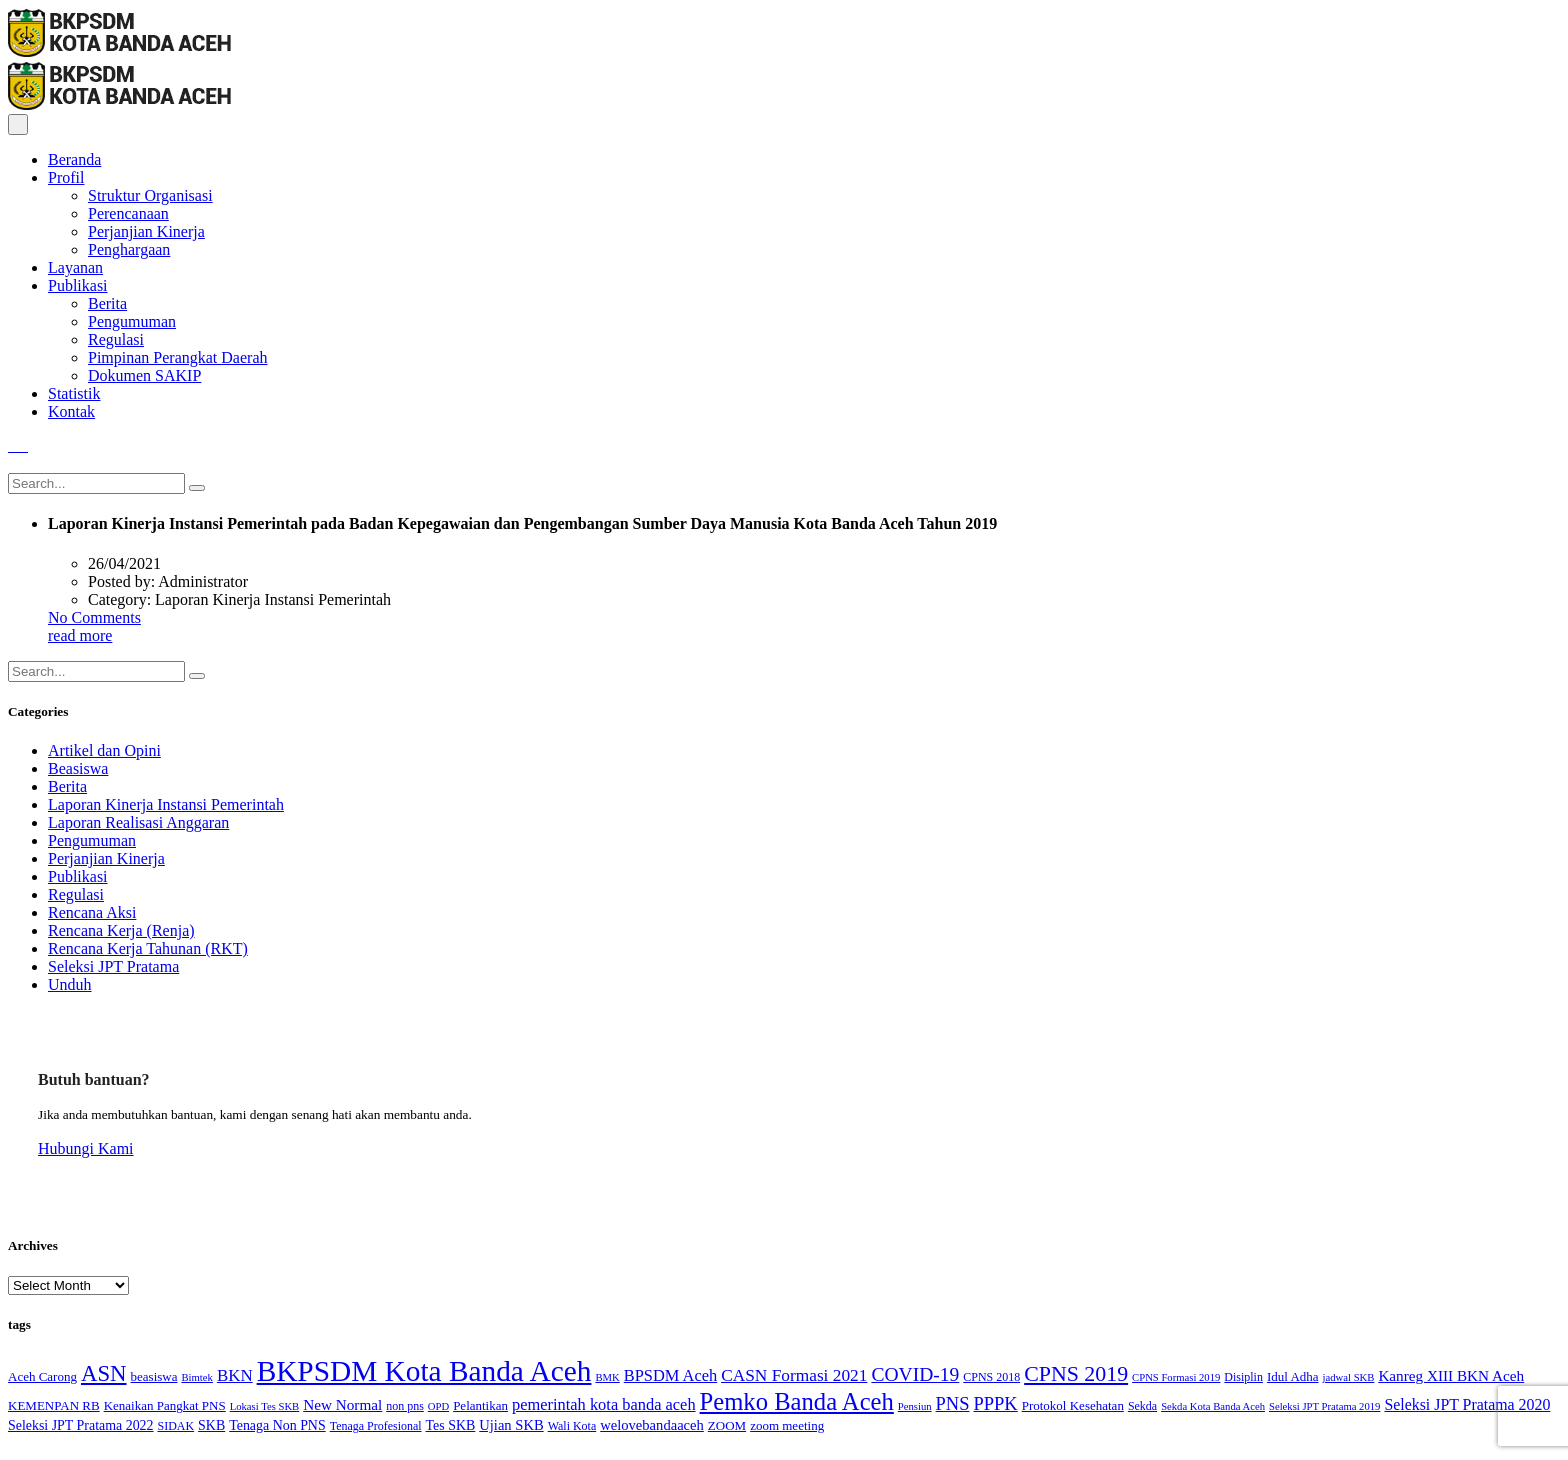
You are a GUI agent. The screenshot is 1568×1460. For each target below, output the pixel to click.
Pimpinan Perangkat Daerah (178, 357)
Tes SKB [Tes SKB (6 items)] (451, 1425)
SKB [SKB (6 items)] (211, 1425)
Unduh (70, 984)
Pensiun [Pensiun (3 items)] (915, 1406)
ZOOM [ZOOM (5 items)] (727, 1425)
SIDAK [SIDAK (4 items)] (176, 1426)
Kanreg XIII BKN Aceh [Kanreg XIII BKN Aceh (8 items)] (1451, 1375)
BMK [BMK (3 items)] (607, 1377)
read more (80, 635)
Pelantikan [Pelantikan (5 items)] (480, 1405)
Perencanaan (128, 213)
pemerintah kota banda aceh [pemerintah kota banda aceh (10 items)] (604, 1404)
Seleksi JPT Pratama (113, 966)
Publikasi (78, 285)
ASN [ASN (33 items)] (104, 1373)
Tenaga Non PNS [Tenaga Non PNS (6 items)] (277, 1425)
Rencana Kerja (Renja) (121, 930)
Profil (66, 177)
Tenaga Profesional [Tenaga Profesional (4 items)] (376, 1426)
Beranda (74, 159)
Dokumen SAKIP (144, 375)
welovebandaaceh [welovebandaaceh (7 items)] (652, 1425)
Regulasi (116, 339)
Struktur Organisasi (150, 195)
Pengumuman (132, 321)
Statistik (74, 393)
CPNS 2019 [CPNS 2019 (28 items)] (1076, 1373)
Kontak (71, 411)
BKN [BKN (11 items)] (235, 1375)
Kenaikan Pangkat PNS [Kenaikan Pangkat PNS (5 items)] (165, 1405)
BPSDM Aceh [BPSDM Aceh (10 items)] (670, 1375)
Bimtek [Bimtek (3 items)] (197, 1377)
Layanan (75, 267)
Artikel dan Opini (104, 750)
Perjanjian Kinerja (146, 231)
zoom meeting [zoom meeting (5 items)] (787, 1425)
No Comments (94, 617)
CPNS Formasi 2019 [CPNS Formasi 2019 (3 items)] (1176, 1377)
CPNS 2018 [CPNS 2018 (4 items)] (991, 1377)
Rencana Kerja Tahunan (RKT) (148, 948)
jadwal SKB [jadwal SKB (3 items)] (1349, 1377)
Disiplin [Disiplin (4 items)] (1243, 1377)
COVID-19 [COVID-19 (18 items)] (915, 1374)
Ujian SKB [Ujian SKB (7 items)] (511, 1425)
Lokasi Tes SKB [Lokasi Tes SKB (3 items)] (265, 1406)
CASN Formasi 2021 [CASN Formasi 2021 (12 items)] (794, 1375)
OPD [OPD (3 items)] (438, 1406)
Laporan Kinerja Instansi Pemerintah (166, 804)
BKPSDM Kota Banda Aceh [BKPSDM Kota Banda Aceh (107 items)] (424, 1371)
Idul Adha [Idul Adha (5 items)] (1293, 1376)
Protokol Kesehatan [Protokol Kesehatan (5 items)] (1073, 1405)
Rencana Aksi (92, 912)
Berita (107, 303)
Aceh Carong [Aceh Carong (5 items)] (42, 1376)
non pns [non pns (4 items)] (405, 1406)
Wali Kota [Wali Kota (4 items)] (572, 1426)
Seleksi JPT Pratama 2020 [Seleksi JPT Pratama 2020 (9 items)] (1467, 1404)
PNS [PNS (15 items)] (953, 1404)
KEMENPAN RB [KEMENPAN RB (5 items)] (54, 1405)
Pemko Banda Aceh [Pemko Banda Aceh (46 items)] (797, 1401)
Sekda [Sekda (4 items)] (1142, 1406)
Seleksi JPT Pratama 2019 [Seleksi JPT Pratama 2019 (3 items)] (1324, 1406)
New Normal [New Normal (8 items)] (342, 1404)
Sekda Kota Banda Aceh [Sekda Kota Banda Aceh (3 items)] (1213, 1406)
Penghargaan (129, 249)
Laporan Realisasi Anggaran (138, 822)
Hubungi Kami (86, 1148)
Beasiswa (78, 768)
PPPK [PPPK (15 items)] (996, 1404)
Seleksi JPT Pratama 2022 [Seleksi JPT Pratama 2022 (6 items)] (81, 1425)
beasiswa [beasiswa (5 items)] (154, 1376)
